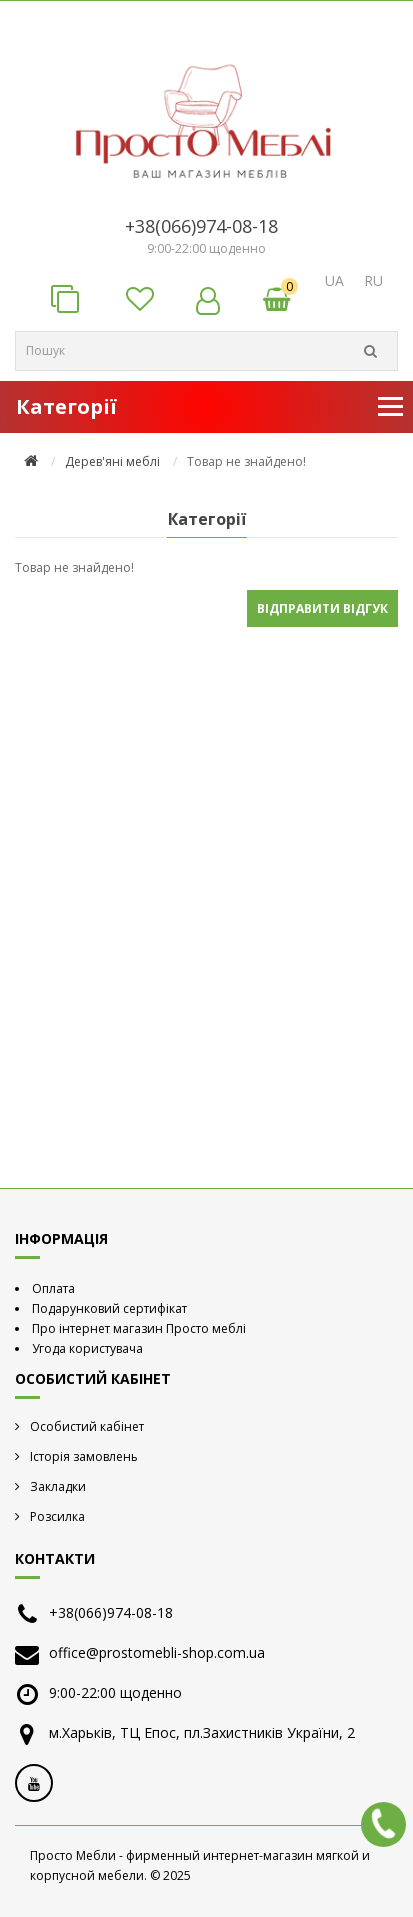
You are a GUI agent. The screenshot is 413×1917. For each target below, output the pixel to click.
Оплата (53, 1288)
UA (334, 280)
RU (373, 280)
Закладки (58, 1486)
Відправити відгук (322, 608)
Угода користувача (87, 1348)
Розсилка (57, 1516)
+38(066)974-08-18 (201, 226)
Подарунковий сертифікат (109, 1308)
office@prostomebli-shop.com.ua (157, 1652)
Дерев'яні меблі (112, 461)
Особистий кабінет (87, 1426)
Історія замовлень (84, 1456)
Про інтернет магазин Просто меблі (139, 1328)
